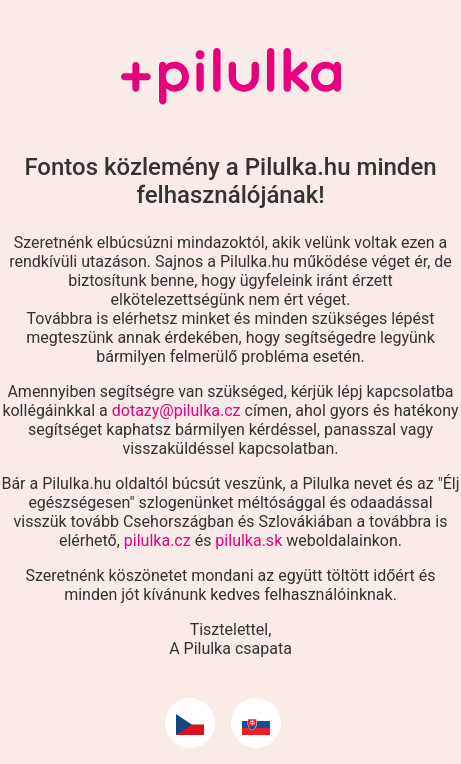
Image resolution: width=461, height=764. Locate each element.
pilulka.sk (248, 540)
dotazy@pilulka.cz (176, 410)
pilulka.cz (157, 540)
